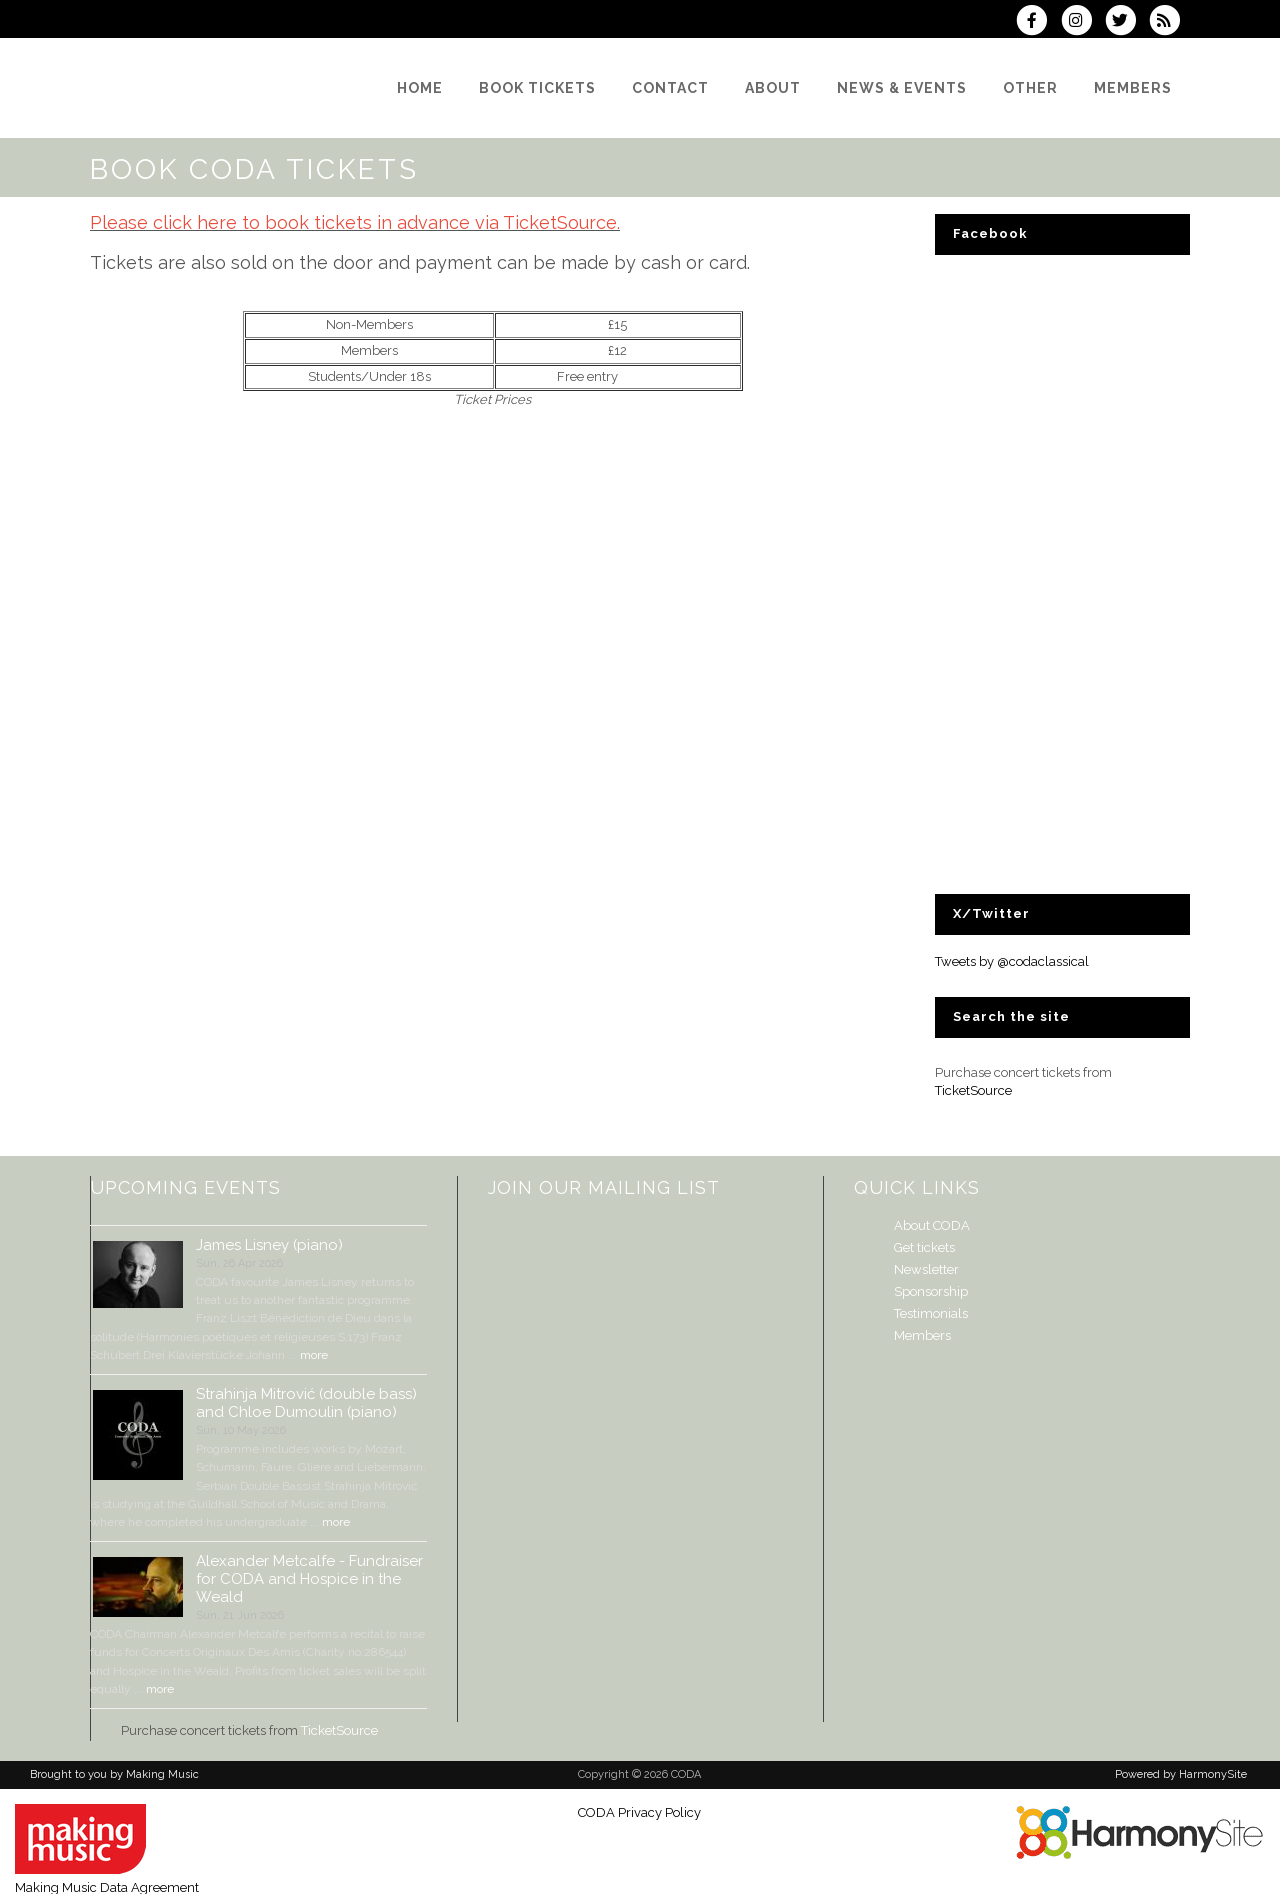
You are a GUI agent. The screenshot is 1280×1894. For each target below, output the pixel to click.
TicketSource (973, 1090)
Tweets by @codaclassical (1012, 961)
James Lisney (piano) (269, 1245)
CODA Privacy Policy (639, 1812)
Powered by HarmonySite (1181, 1774)
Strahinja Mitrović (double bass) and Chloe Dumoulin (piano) (306, 1403)
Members (922, 1335)
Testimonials (931, 1313)
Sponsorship (931, 1291)
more (314, 1355)
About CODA (932, 1225)
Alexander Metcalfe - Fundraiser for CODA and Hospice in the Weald (309, 1579)
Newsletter (926, 1269)
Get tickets (924, 1247)
